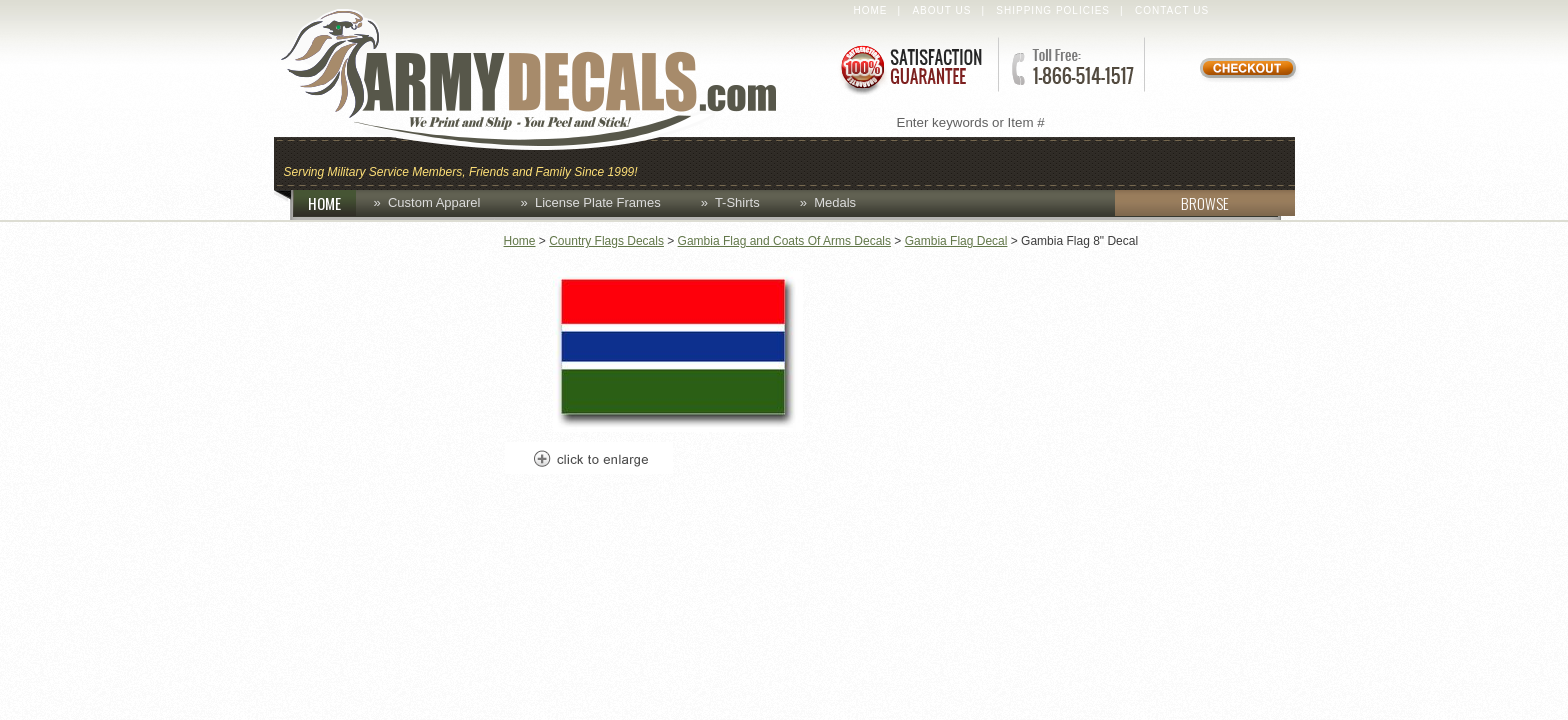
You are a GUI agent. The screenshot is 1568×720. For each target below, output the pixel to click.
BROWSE (1172, 203)
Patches (1241, 161)
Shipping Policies (1053, 10)
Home (871, 10)
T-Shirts (737, 202)
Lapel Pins (1127, 161)
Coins (752, 161)
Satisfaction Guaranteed (910, 67)
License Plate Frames (598, 202)
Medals (835, 202)
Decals (1020, 161)
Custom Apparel (882, 161)
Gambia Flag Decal (956, 241)
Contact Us (1172, 10)
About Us (941, 10)
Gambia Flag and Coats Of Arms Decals (784, 241)
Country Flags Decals (606, 241)
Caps (677, 161)
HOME (332, 203)
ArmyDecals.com (548, 80)
